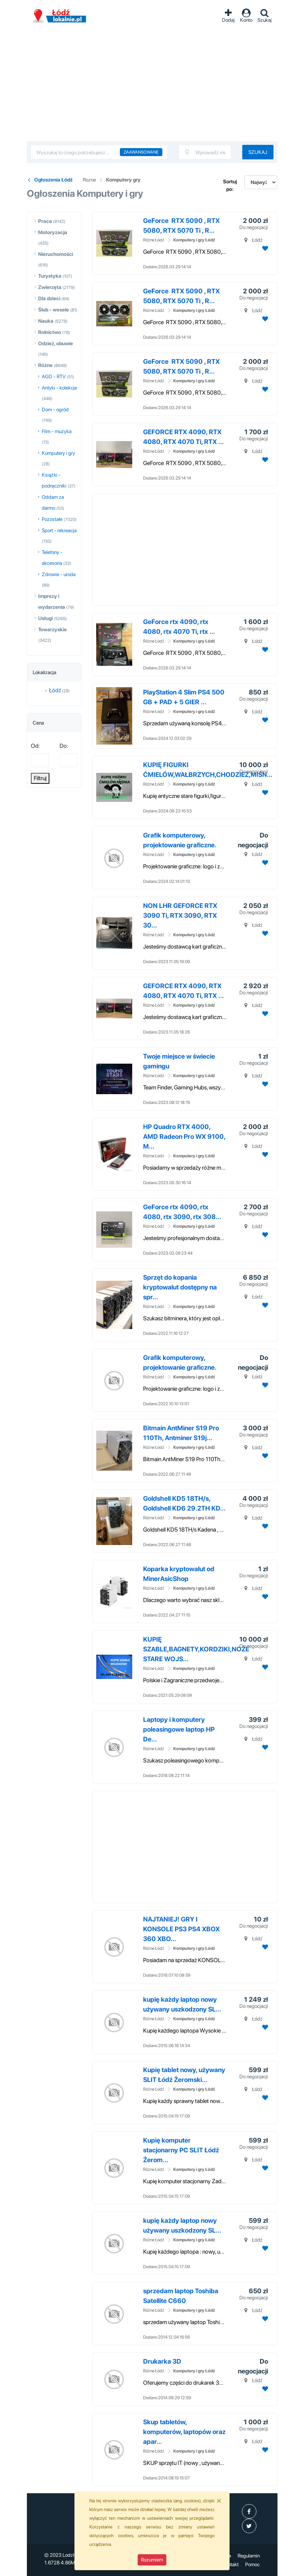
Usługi (45, 618)
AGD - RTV (54, 376)
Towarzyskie (52, 629)
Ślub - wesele (53, 310)
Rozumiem (152, 2560)
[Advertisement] (152, 87)
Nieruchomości (55, 254)
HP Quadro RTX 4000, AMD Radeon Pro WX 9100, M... (184, 1136)
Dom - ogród (55, 409)
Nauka (45, 321)
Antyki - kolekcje (59, 388)
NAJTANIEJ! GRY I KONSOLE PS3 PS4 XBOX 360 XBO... (181, 1929)
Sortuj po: (230, 185)
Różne (45, 365)
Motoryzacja (52, 232)
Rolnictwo (49, 332)
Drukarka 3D (162, 2361)
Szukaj (257, 152)
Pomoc (252, 2564)
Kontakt (230, 2564)
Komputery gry (123, 180)
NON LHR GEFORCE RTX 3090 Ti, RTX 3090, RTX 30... (180, 915)
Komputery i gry (58, 453)
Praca (45, 221)
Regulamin (249, 2556)
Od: (35, 745)
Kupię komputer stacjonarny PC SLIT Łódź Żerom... (181, 2150)
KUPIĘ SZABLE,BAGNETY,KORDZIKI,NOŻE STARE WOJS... (196, 1649)
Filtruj (40, 778)
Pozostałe (52, 519)
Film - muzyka (57, 431)
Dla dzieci (49, 298)
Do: (64, 745)
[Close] (219, 2500)
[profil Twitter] (249, 2526)
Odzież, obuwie (55, 343)
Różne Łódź (153, 239)
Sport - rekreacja (59, 530)
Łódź (55, 690)
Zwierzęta (49, 287)
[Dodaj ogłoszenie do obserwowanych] (264, 248)
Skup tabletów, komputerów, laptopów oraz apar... (184, 2431)
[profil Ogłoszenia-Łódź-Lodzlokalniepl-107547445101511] (249, 2511)
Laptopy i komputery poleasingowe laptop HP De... (179, 1729)
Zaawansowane (141, 152)
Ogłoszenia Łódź (59, 16)
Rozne (89, 180)
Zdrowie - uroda (59, 574)
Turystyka (49, 276)
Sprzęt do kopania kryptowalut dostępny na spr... (180, 1287)
